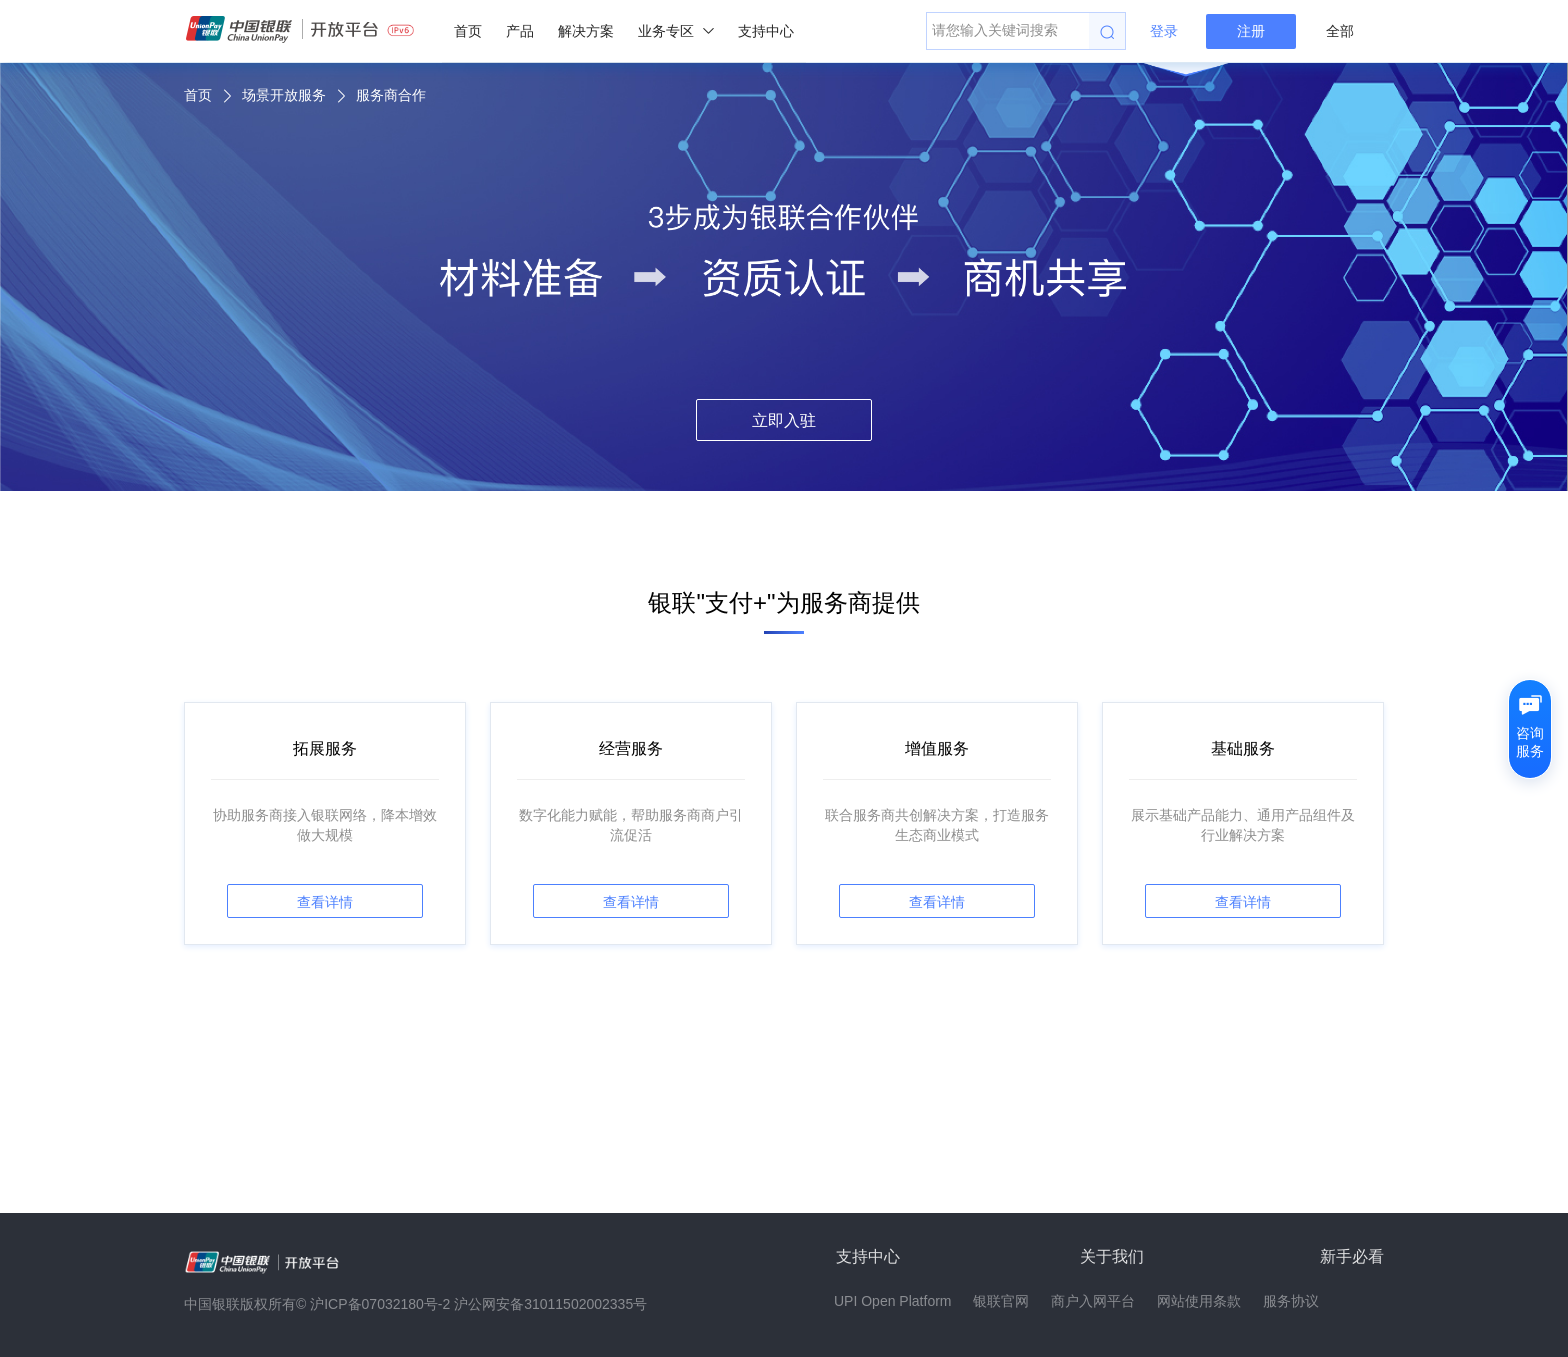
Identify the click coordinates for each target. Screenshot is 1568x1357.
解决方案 (586, 31)
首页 (468, 31)
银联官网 (1001, 1301)
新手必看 (1352, 1256)
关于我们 (1112, 1256)
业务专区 (676, 31)
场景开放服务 (284, 95)
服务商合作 (391, 95)
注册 (1251, 31)
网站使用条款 (1199, 1301)
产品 (520, 31)
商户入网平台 (1093, 1301)
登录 (1164, 31)
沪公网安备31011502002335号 (550, 1304)
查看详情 (325, 902)
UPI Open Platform (893, 1301)
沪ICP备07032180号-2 (380, 1304)
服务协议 (1291, 1301)
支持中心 (766, 31)
